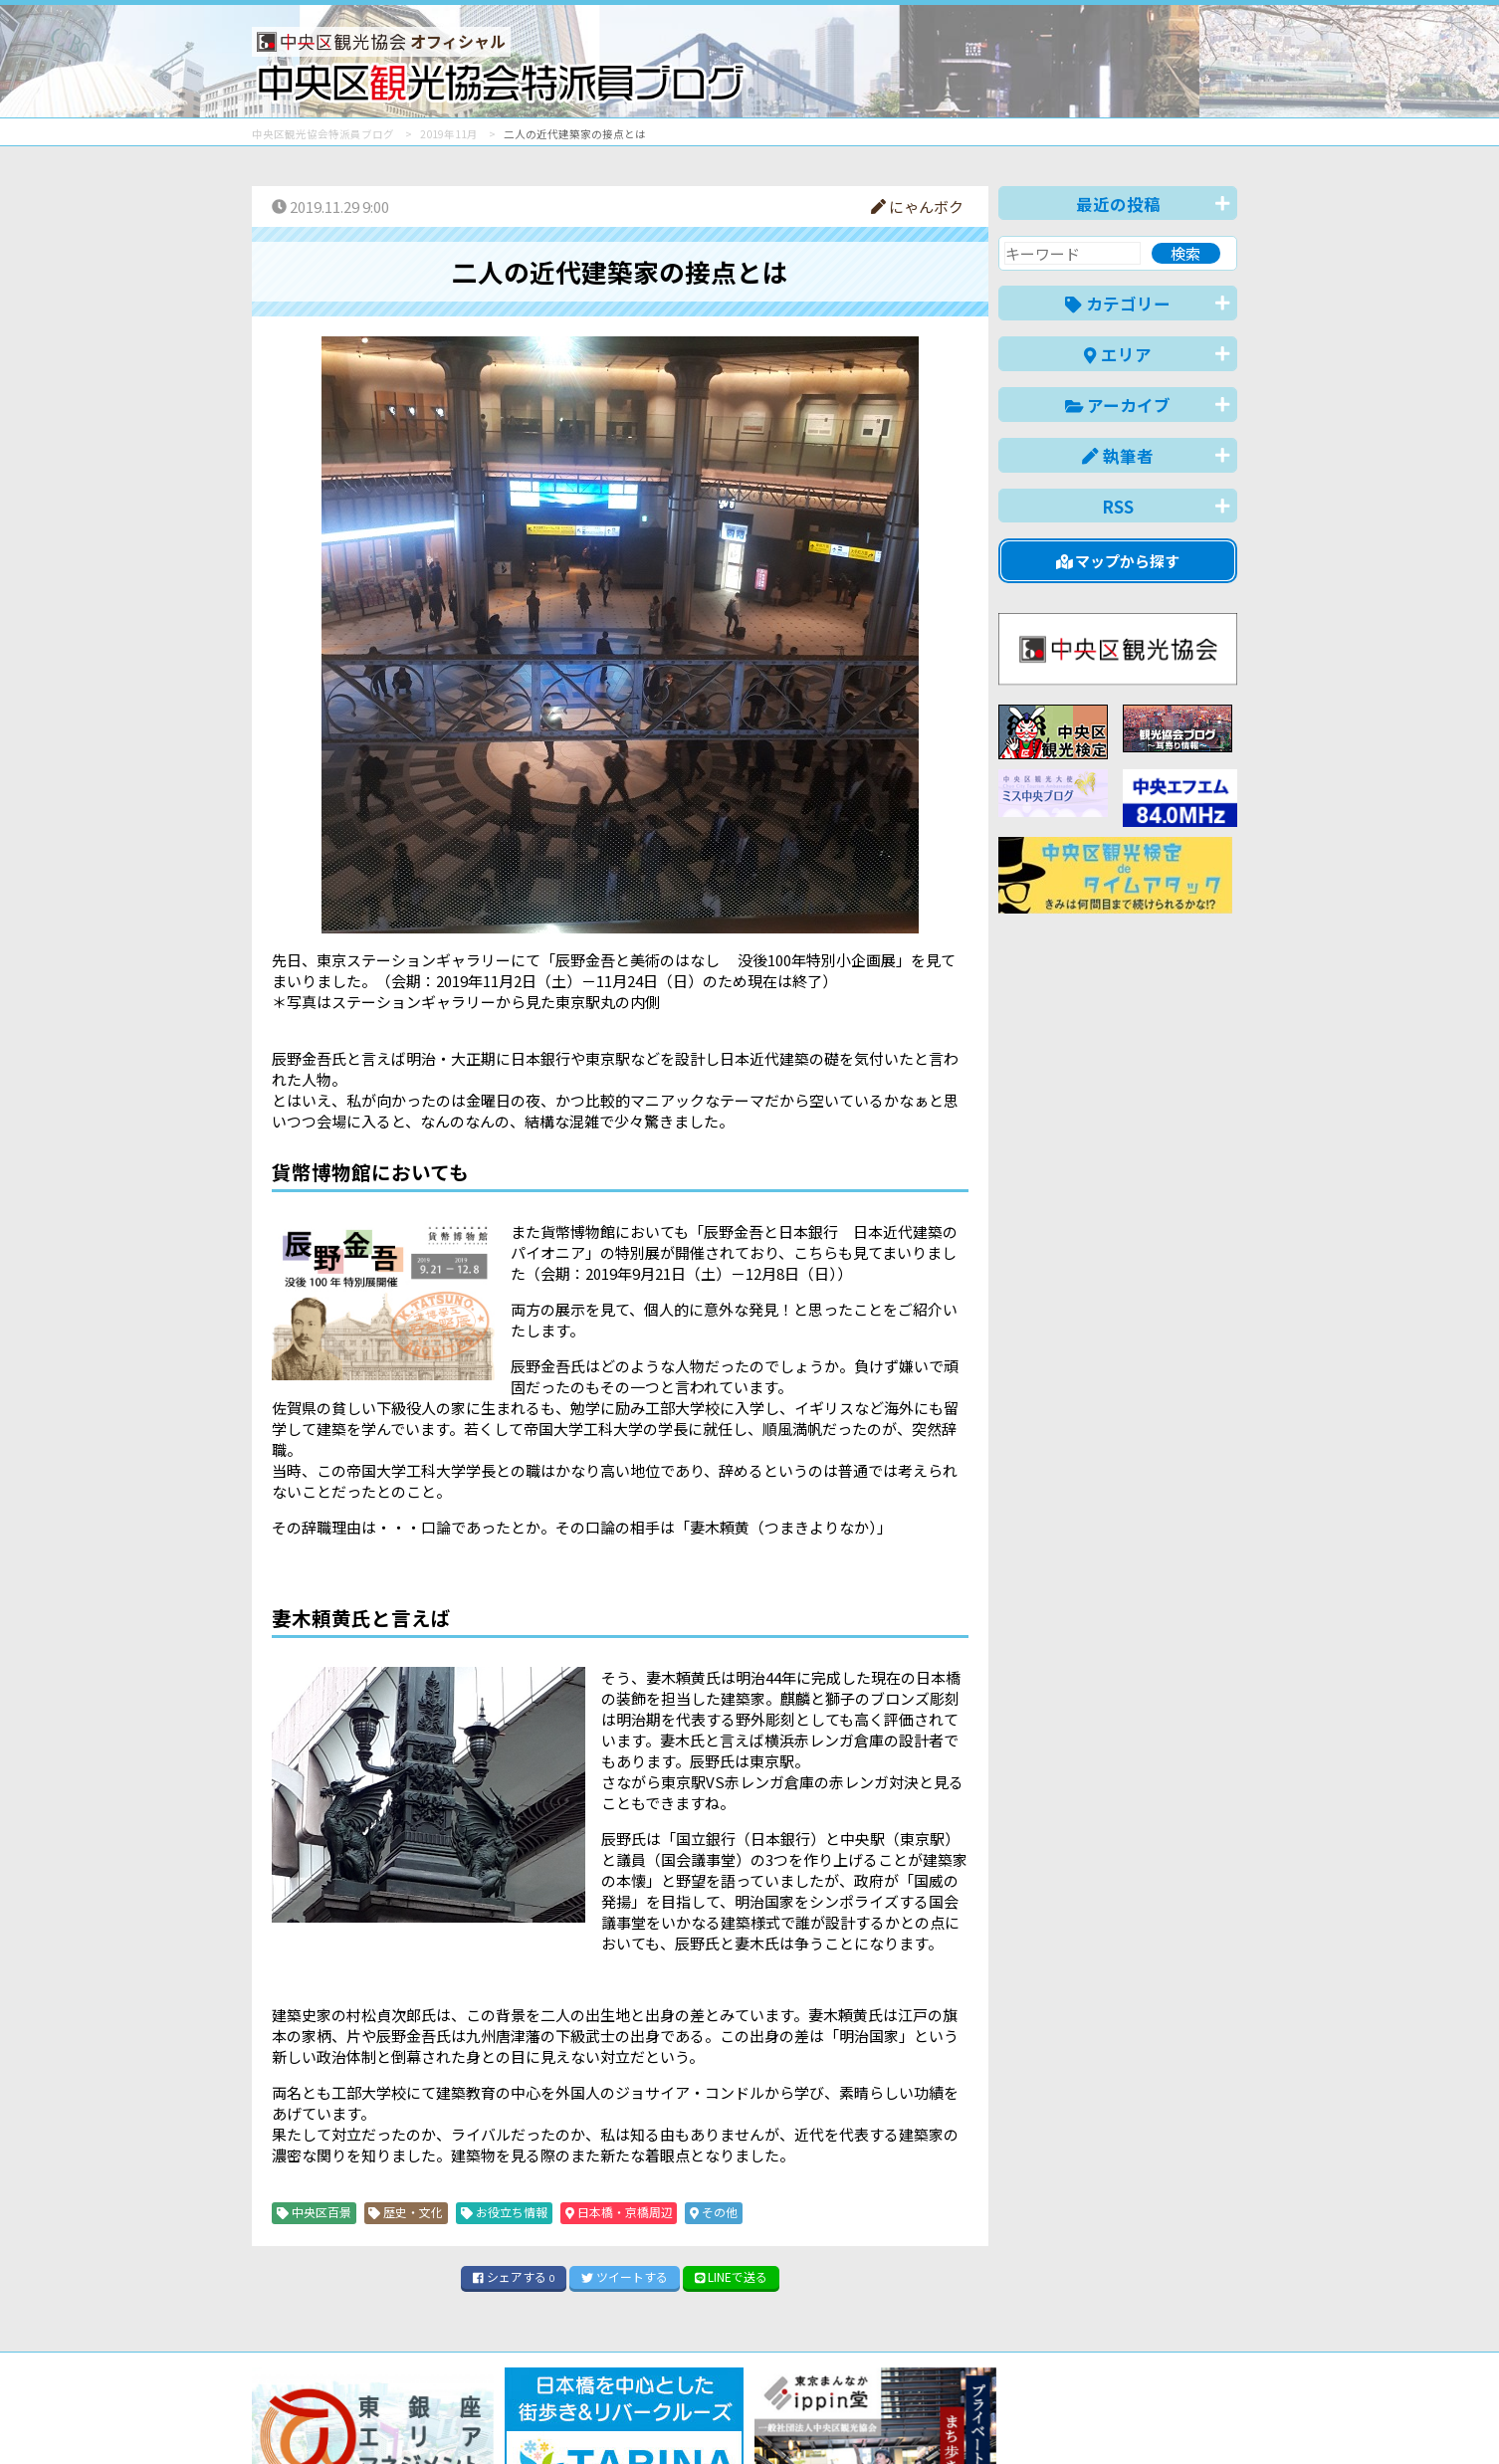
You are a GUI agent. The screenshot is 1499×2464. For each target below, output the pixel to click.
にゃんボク (917, 206)
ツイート (624, 2276)
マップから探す (1118, 560)
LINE (731, 2276)
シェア (513, 2276)
